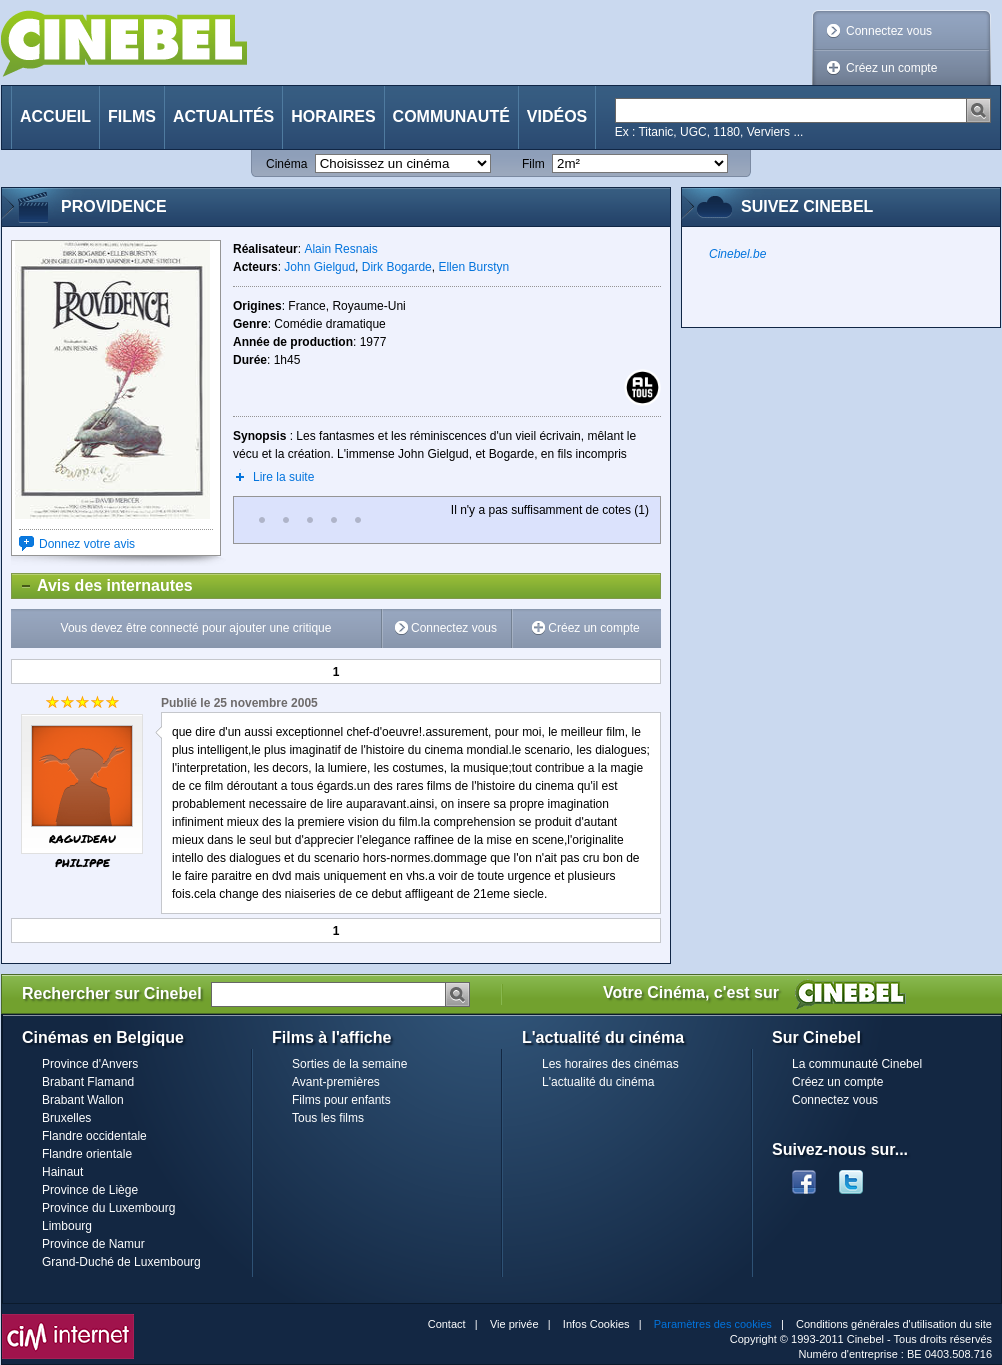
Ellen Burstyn (473, 267)
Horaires (333, 116)
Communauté (451, 116)
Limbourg (67, 1226)
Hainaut (62, 1172)
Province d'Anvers (90, 1064)
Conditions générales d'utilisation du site (894, 1324)
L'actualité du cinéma (598, 1082)
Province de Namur (93, 1244)
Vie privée (514, 1324)
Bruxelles (66, 1118)
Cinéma (286, 164)
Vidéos (557, 116)
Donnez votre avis (87, 544)
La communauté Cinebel (857, 1064)
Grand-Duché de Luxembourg (121, 1262)
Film (533, 164)
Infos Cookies (596, 1324)
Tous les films (328, 1118)
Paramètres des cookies (713, 1324)
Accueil (55, 116)
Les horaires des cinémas (610, 1064)
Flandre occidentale (94, 1136)
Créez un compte (891, 68)
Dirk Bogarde (397, 267)
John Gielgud (319, 267)
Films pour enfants (341, 1100)
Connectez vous (889, 31)
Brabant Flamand (88, 1082)
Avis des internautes (102, 586)
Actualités (223, 116)
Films (132, 116)
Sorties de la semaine (349, 1064)
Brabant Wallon (83, 1100)
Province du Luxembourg (108, 1208)
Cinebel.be (737, 254)
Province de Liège (90, 1190)
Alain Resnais (340, 249)
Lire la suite (283, 477)
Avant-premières (336, 1082)
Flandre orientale (87, 1154)
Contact (447, 1324)
